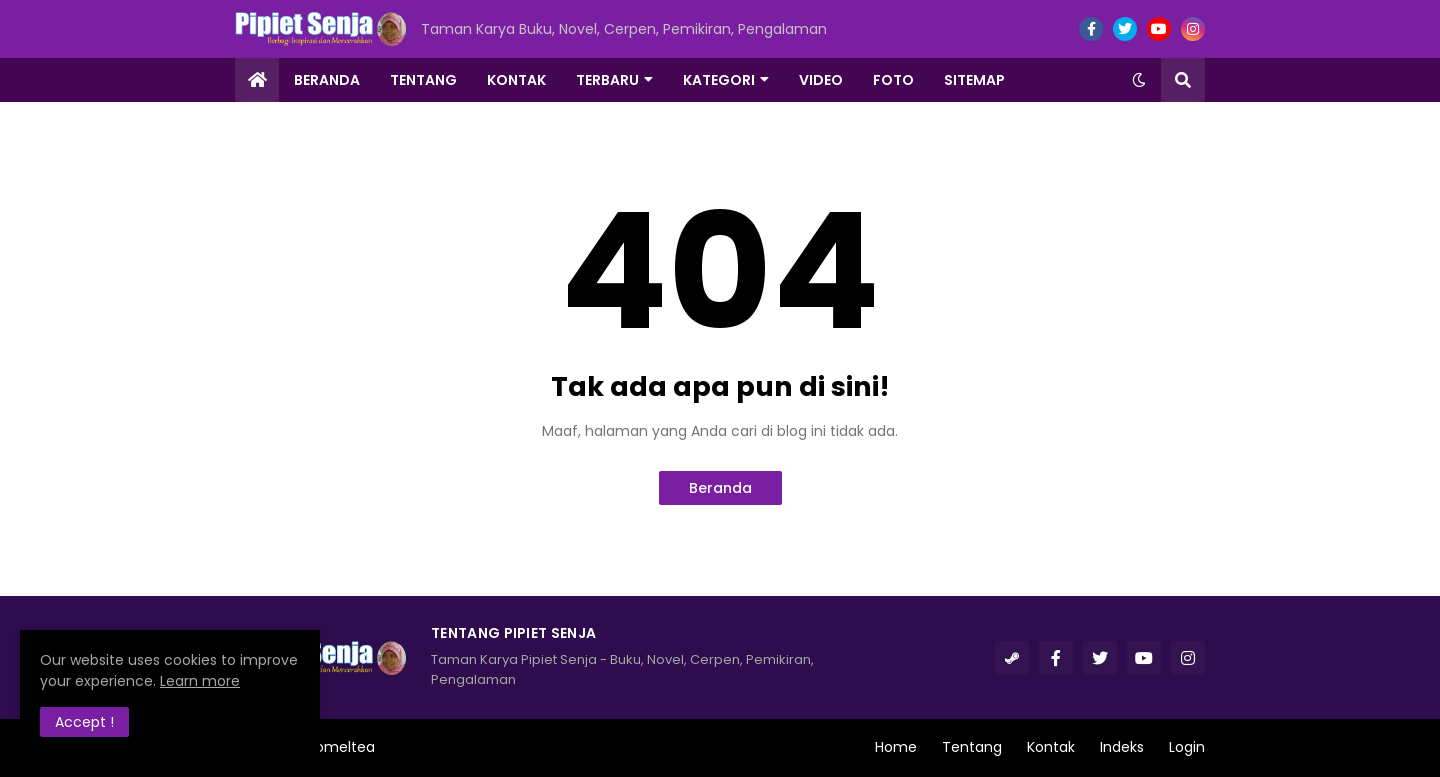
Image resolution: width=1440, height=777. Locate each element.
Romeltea (341, 747)
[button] (1139, 80)
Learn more (200, 681)
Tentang (972, 747)
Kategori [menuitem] (719, 80)
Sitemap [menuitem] (974, 80)
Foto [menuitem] (893, 80)
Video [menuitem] (821, 80)
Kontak (1051, 747)
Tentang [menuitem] (423, 80)
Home (896, 747)
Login (1187, 747)
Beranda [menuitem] (327, 80)
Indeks (1122, 747)
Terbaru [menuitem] (607, 80)
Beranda (720, 488)
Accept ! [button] (84, 722)
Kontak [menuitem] (516, 80)
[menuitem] (257, 80)
